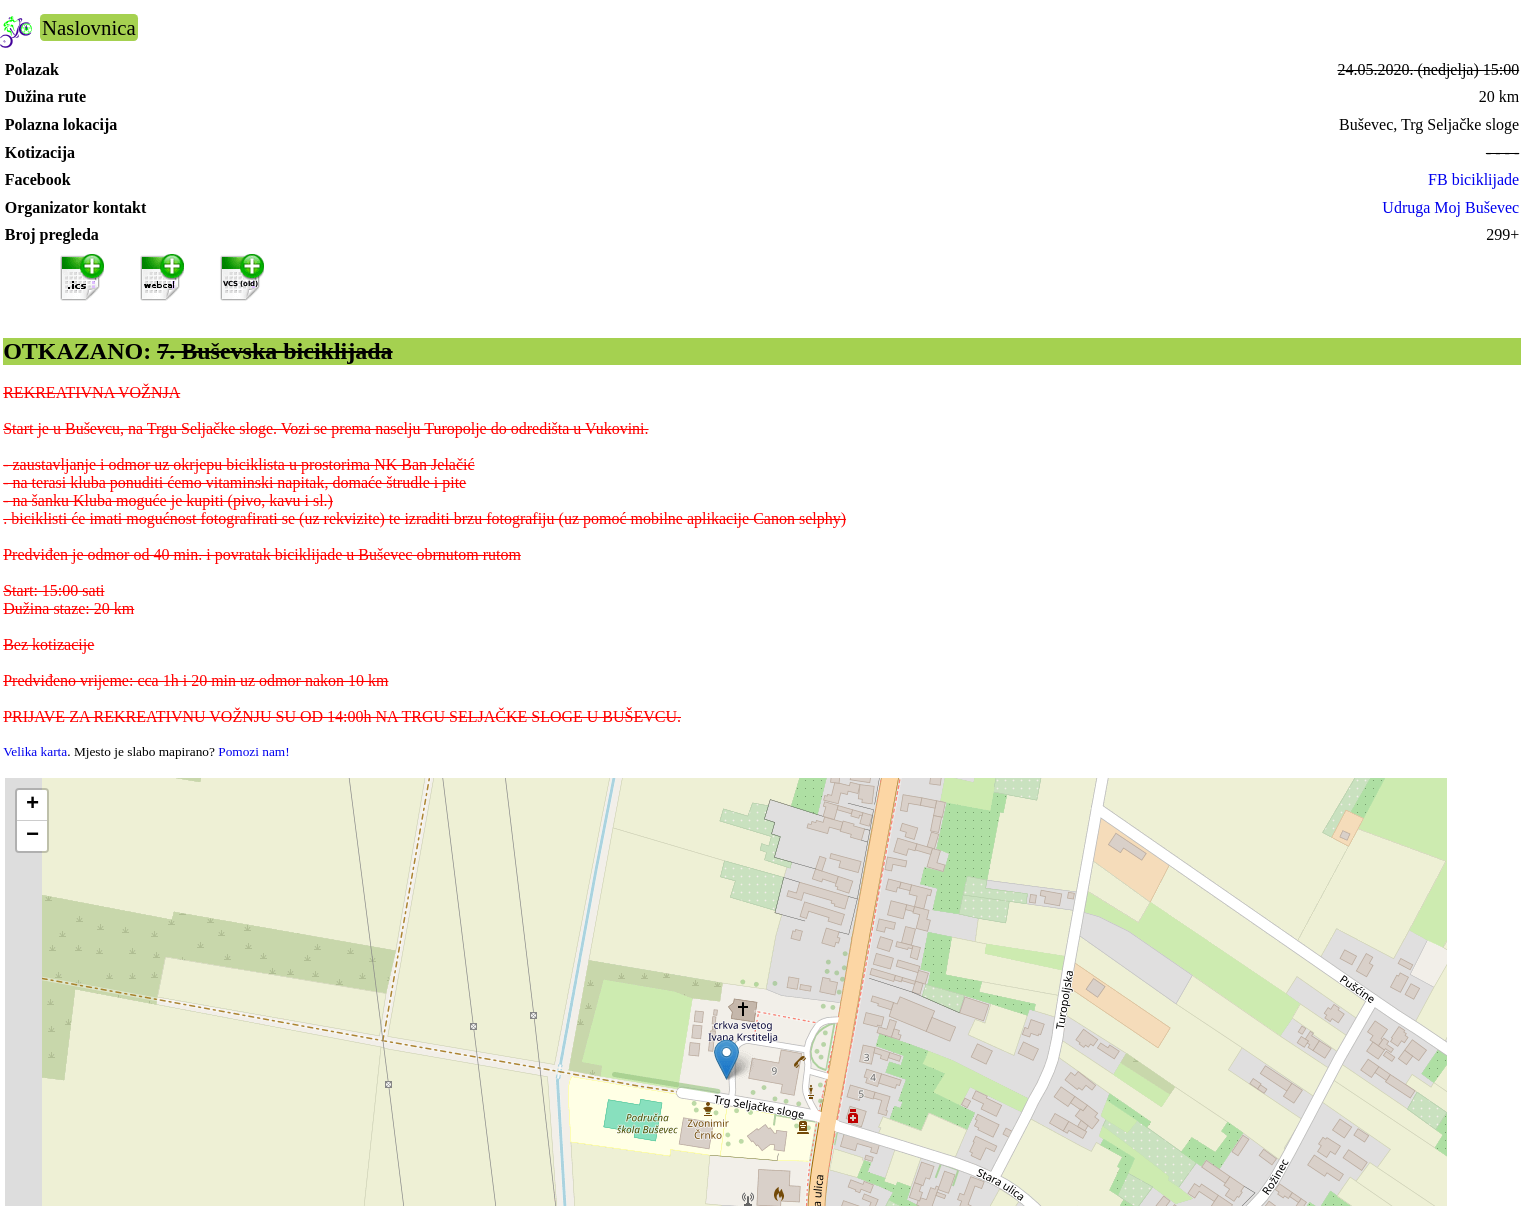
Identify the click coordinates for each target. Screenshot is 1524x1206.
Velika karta (35, 751)
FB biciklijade (1473, 179)
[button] (726, 1059)
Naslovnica (89, 27)
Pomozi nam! (253, 751)
